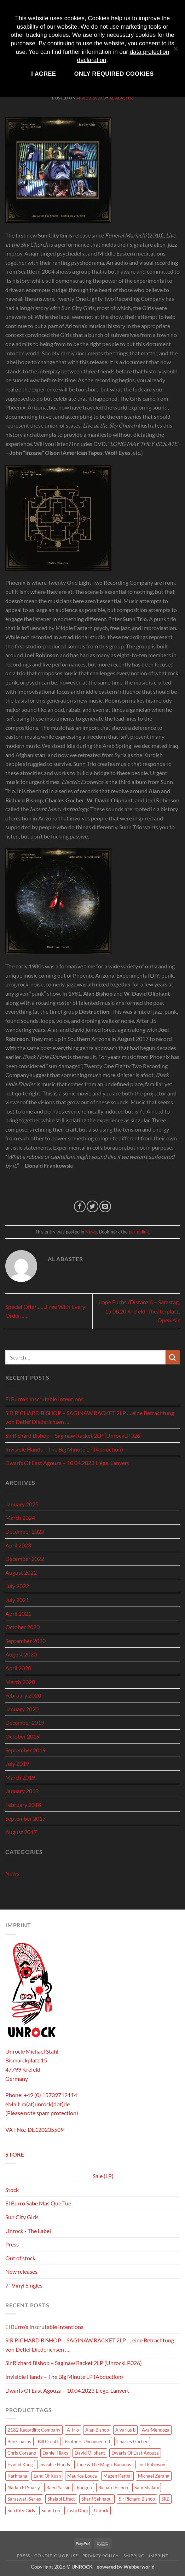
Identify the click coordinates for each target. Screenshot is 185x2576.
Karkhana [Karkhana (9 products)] (17, 2476)
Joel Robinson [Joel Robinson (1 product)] (151, 2464)
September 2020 (25, 1640)
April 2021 (18, 1613)
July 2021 (17, 1599)
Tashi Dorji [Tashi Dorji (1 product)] (77, 2510)
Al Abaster (121, 98)
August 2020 (21, 1654)
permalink (139, 1232)
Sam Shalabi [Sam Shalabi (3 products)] (146, 2487)
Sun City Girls (22, 2217)
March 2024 (20, 1517)
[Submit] (173, 1357)
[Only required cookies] (175, 52)
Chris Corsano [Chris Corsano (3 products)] (21, 2453)
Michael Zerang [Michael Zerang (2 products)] (153, 2476)
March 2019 (20, 1777)
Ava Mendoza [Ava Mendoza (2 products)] (155, 2430)
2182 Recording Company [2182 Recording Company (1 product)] (33, 2430)
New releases (21, 2271)
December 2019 (24, 1722)
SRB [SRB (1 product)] (165, 2499)
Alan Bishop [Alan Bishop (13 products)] (97, 2430)
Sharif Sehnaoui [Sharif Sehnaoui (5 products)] (96, 2499)
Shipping (134, 2555)
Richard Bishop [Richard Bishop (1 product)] (113, 2487)
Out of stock (20, 2258)
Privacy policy (100, 2555)
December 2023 (24, 1531)
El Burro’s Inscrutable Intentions (44, 1399)
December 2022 (24, 1558)
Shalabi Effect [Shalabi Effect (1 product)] (61, 2499)
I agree (43, 73)
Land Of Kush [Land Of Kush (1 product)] (47, 2476)
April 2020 (18, 1668)
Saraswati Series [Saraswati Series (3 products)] (24, 2499)
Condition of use (56, 2555)
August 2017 (21, 1831)
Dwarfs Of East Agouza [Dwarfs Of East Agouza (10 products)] (135, 2453)
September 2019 (25, 1750)
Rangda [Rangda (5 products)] (84, 2487)
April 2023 (18, 1545)
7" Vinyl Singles (23, 2285)
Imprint (158, 2555)
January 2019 (22, 1790)
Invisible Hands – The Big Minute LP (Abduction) (64, 1449)
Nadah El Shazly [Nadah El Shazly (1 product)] (23, 2487)
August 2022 (21, 1572)
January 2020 (22, 1709)
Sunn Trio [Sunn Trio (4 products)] (50, 2510)
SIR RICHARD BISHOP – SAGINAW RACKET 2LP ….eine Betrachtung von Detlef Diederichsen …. (89, 1417)
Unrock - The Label (28, 2230)
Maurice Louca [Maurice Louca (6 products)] (82, 2476)
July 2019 (17, 1763)
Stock (12, 2189)
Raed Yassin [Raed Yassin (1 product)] (58, 2487)
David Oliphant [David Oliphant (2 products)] (90, 2453)
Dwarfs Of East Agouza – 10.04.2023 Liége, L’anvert (67, 1462)
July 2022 (17, 1585)
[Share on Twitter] (92, 1206)
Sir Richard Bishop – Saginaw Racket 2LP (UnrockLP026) (73, 1435)
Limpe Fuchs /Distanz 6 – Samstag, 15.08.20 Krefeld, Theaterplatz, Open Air (138, 1311)
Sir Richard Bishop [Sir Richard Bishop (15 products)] (137, 2499)
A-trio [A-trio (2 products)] (73, 2430)
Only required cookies (114, 73)
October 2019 (22, 1736)
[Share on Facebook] (80, 1206)
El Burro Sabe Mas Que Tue (38, 2203)
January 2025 (22, 1504)
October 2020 (22, 1627)
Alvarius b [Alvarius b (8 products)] (125, 2430)
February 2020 (23, 1695)
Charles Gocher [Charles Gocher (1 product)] (132, 2441)
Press (12, 2244)
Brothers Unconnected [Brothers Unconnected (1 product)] (87, 2441)
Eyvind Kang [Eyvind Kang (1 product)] (20, 2464)
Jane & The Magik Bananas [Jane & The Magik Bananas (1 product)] (103, 2464)
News (91, 1232)
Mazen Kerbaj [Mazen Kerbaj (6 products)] (117, 2476)
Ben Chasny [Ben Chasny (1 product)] (19, 2441)
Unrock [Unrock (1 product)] (101, 2510)
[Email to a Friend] (105, 1206)
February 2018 (23, 1804)
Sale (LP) (103, 2176)
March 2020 (20, 1681)
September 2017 (25, 1818)
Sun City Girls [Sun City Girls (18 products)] (21, 2510)
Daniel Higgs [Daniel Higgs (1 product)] (55, 2453)
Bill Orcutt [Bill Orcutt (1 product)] (48, 2441)
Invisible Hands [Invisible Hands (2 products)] (54, 2464)
